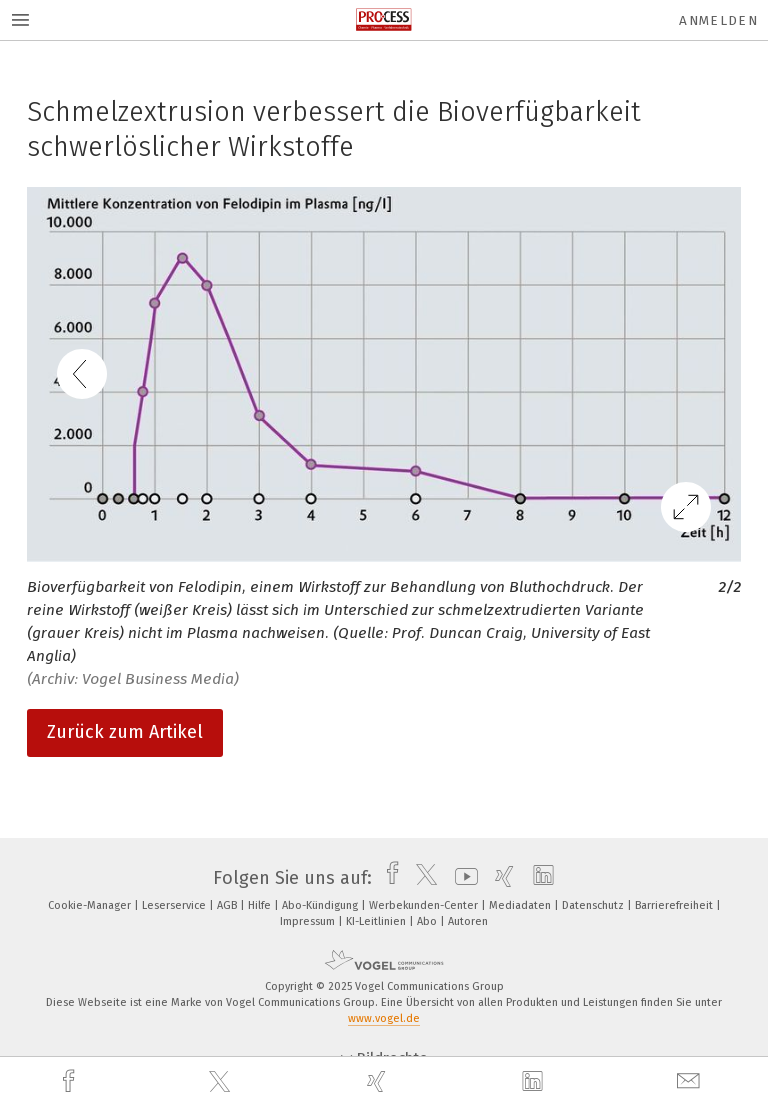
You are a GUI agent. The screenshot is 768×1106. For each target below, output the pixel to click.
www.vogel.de (384, 1018)
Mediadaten (521, 905)
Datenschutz (594, 905)
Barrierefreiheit (675, 905)
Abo (428, 921)
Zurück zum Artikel (125, 732)
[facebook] (71, 1081)
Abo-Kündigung (321, 905)
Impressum (309, 921)
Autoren (468, 921)
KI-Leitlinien (377, 921)
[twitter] (222, 1082)
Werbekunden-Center (425, 905)
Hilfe (261, 905)
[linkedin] (535, 1082)
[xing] (379, 1081)
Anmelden (718, 20)
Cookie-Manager (91, 905)
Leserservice (175, 905)
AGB (228, 905)
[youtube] (461, 878)
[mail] (691, 1081)
